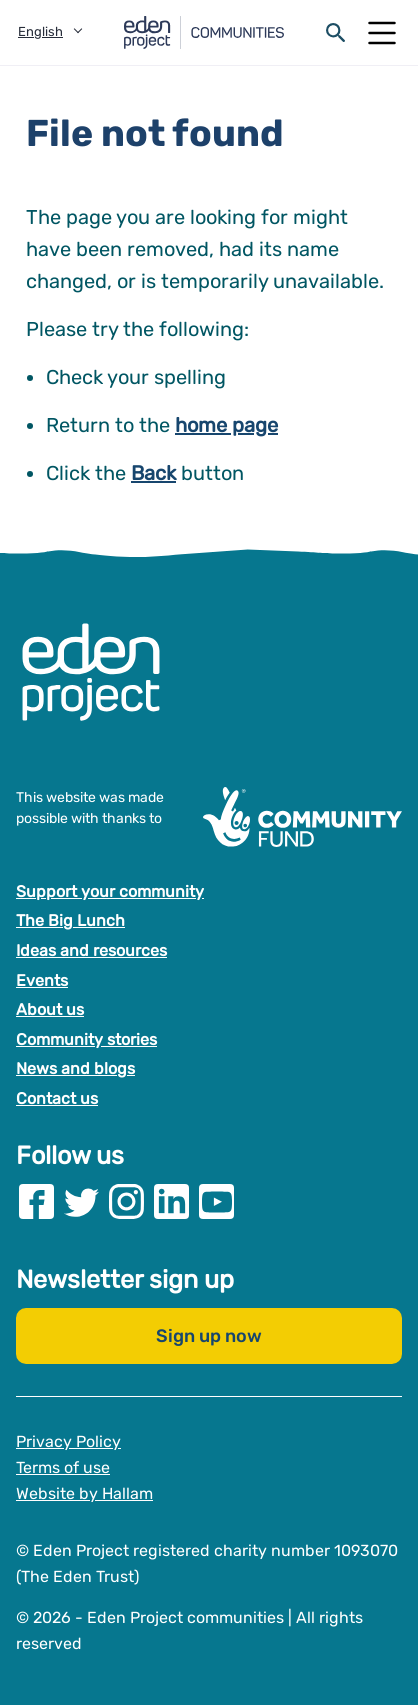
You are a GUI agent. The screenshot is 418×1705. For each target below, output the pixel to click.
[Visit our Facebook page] (36, 1202)
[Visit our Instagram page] (126, 1202)
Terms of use (63, 1467)
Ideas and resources (91, 950)
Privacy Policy (68, 1442)
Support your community (110, 891)
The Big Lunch (70, 921)
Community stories (86, 1039)
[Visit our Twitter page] (81, 1202)
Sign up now (209, 1337)
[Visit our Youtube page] (216, 1202)
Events (42, 980)
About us (50, 1009)
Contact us (57, 1098)
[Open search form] (336, 33)
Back (153, 473)
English (40, 31)
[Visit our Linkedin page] (171, 1202)
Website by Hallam (84, 1493)
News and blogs (75, 1069)
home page (226, 425)
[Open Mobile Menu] (382, 33)
